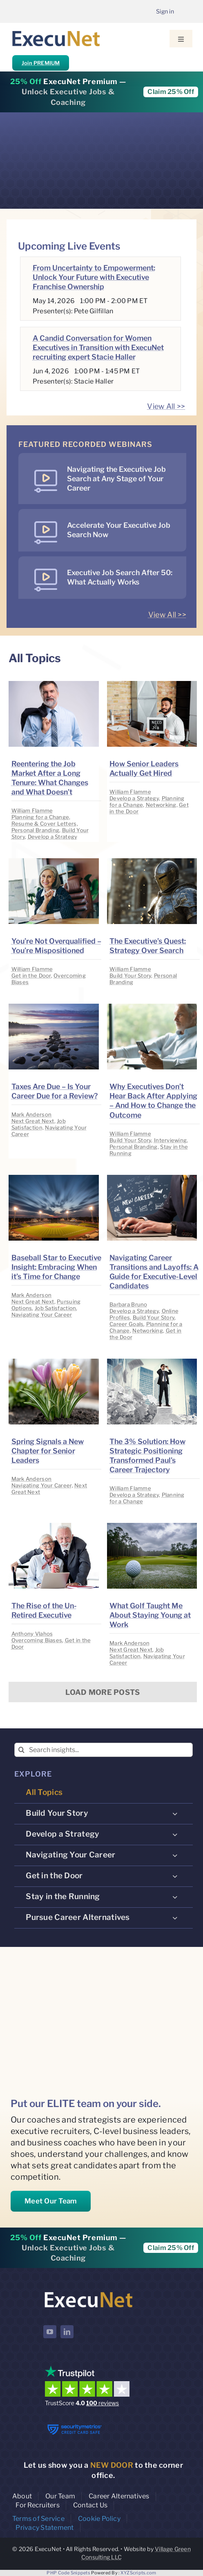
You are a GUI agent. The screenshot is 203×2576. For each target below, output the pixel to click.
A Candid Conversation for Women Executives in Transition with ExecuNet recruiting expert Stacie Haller (98, 347)
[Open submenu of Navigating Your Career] (175, 1855)
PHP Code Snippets (68, 2573)
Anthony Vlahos (32, 1633)
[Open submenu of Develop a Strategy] (175, 1834)
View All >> (166, 406)
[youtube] (49, 2331)
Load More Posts (102, 1692)
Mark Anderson (31, 1114)
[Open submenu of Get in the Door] (175, 1876)
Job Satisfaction (38, 1124)
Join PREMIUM (41, 63)
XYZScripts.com (138, 2573)
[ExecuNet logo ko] (88, 2292)
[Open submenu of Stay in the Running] (175, 1896)
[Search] (21, 1750)
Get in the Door (31, 975)
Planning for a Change (40, 817)
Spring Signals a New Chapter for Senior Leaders (47, 1450)
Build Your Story (130, 975)
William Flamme (32, 810)
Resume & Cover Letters (44, 823)
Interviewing (170, 1140)
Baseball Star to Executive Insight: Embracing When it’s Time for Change (56, 1267)
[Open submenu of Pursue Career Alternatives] (175, 1917)
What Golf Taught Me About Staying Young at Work (150, 1615)
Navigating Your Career (41, 1314)
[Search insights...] (103, 1750)
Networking (161, 804)
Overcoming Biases (36, 1640)
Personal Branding (35, 830)
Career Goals (126, 1324)
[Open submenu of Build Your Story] (175, 1813)
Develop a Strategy (53, 836)
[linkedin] (67, 2331)
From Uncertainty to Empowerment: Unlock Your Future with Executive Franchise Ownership (94, 277)
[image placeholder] (54, 684)
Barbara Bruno (128, 1304)
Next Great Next (32, 1121)
